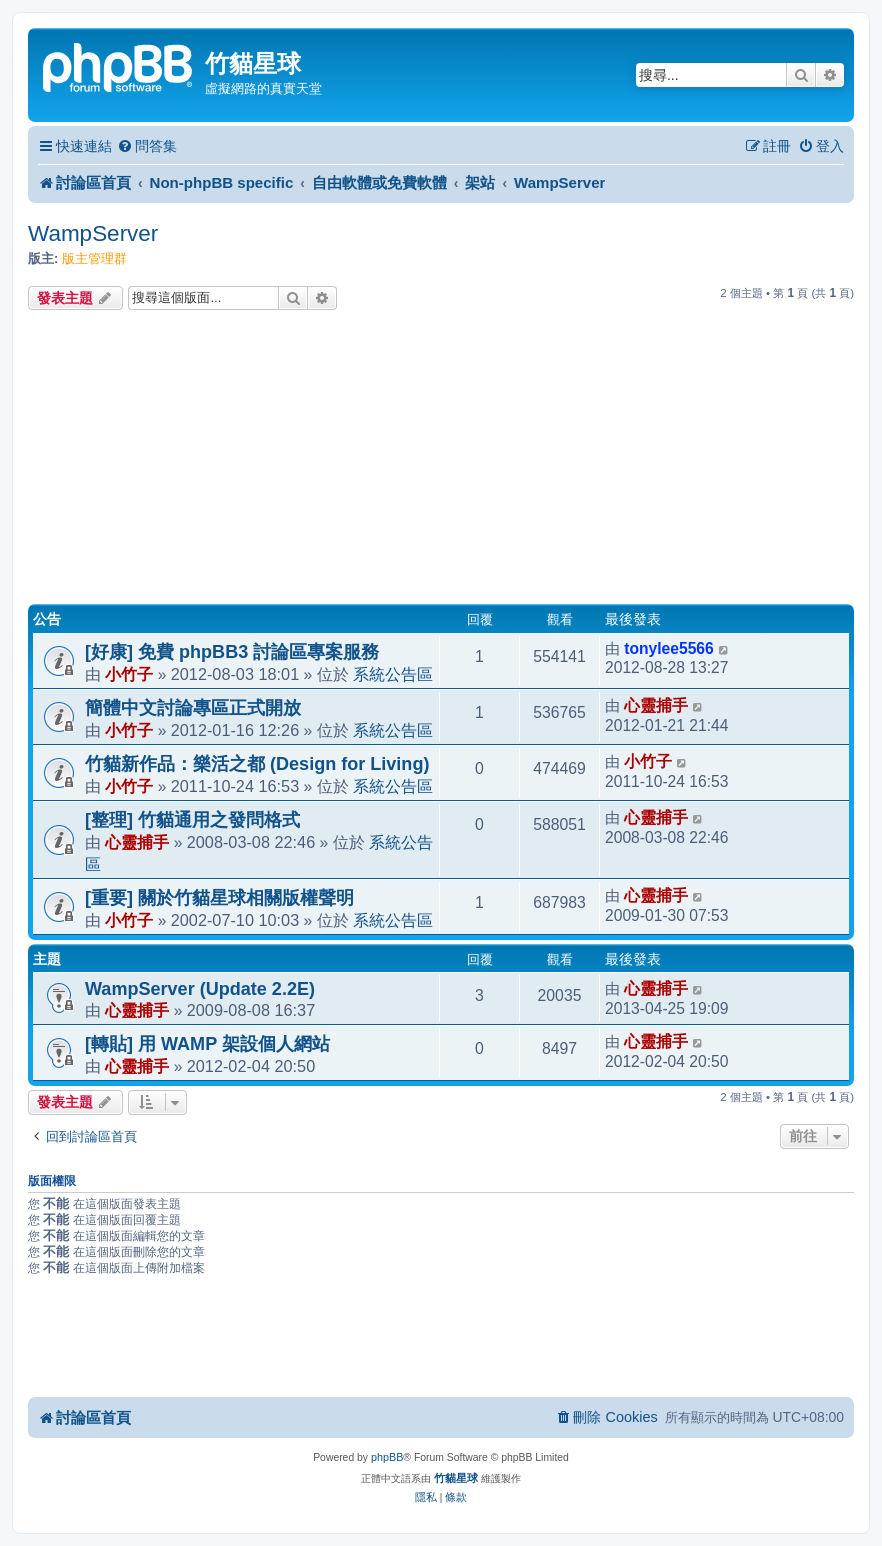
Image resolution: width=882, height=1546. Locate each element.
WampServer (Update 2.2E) (200, 989)
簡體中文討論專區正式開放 (193, 708)
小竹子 (129, 674)
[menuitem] (147, 146)
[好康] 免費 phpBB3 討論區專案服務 (232, 652)
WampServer (93, 233)
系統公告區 (393, 674)
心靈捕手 (656, 705)
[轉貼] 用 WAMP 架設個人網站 (207, 1044)
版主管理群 (94, 258)
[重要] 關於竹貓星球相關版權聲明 (219, 898)
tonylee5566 (669, 648)
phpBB (387, 1457)
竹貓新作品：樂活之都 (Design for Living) (257, 764)
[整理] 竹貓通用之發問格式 (192, 820)
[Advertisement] (441, 460)
